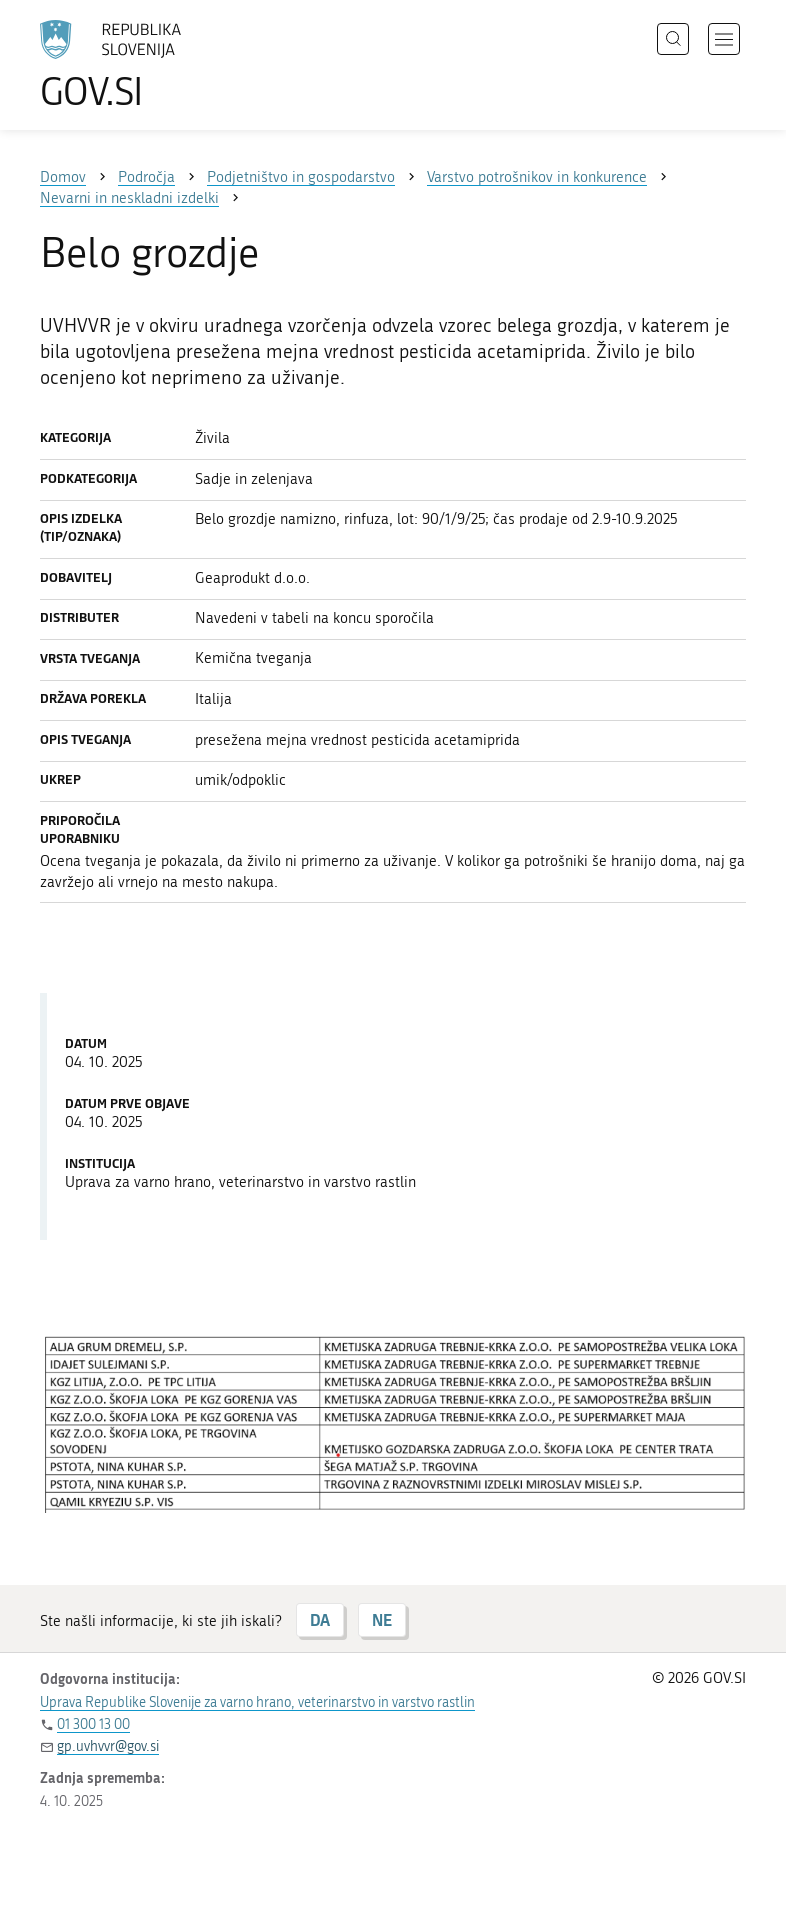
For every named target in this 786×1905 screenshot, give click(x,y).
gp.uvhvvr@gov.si (108, 1746)
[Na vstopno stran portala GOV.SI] (140, 65)
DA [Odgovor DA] (320, 1619)
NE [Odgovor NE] (382, 1619)
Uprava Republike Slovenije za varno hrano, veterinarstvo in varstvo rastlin (257, 1702)
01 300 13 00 (93, 1724)
